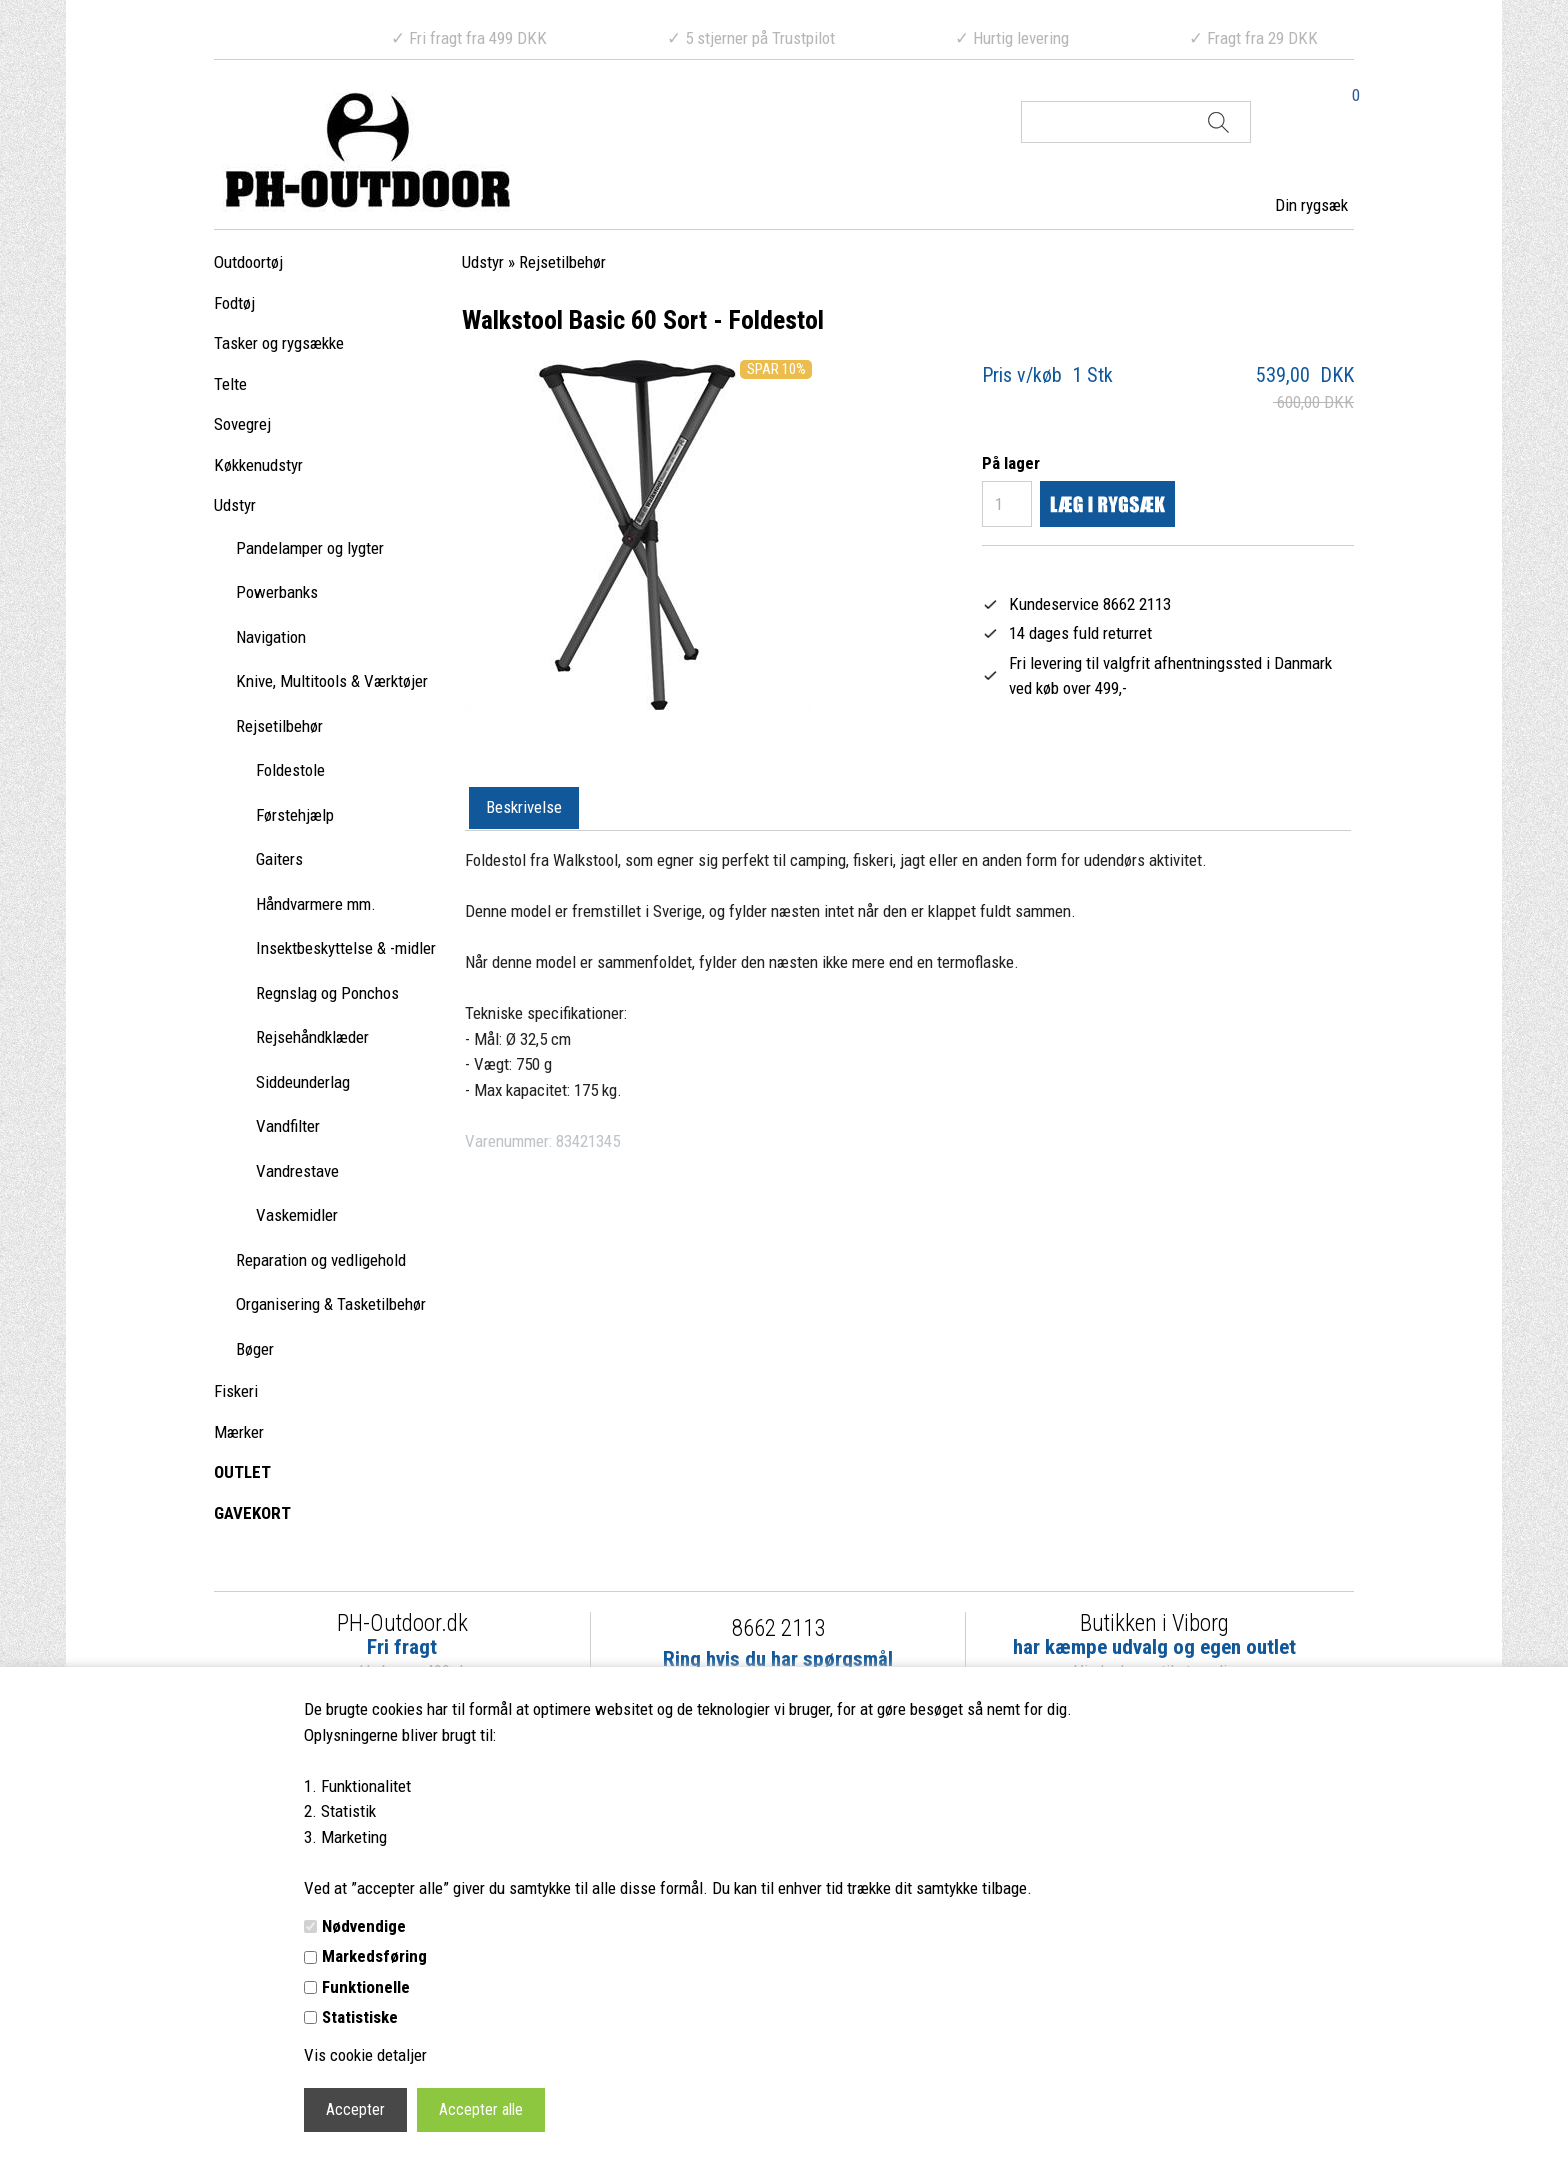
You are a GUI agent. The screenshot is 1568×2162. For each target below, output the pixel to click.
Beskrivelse (524, 807)
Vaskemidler (297, 1215)
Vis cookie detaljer (365, 2055)
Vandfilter (288, 1126)
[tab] (524, 809)
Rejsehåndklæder (312, 1037)
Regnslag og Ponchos (327, 993)
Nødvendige (364, 1926)
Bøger (255, 1349)
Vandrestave (297, 1171)
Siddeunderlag (303, 1082)
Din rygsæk (1311, 205)
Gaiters (279, 859)
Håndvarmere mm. (316, 904)
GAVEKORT (252, 1513)
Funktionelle (366, 1987)
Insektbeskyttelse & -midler (346, 948)
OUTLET (242, 1472)
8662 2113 (778, 1628)
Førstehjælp (295, 815)
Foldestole (290, 770)
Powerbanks (277, 592)
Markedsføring (374, 1956)
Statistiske (360, 2017)
